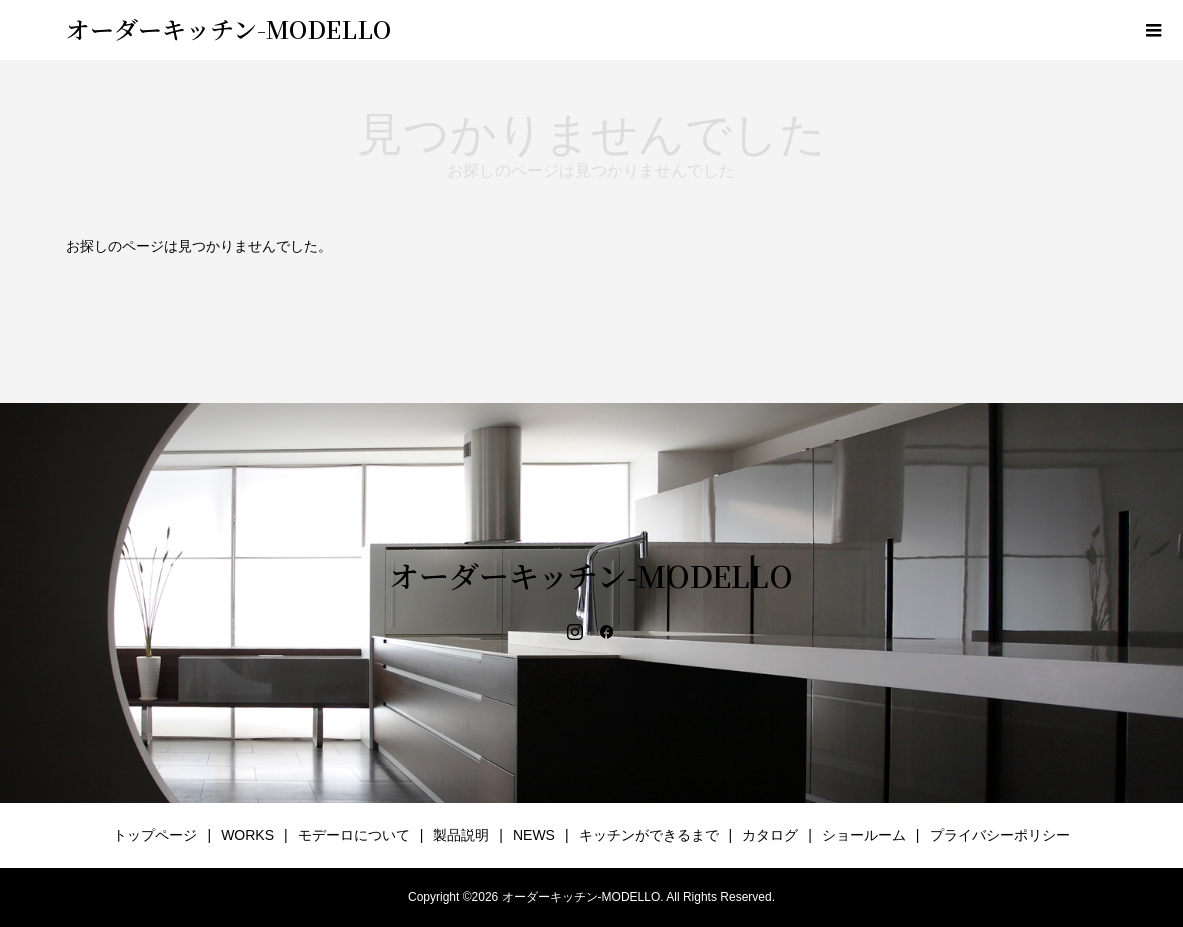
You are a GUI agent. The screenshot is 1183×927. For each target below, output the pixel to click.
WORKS (247, 835)
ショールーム (864, 835)
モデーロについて (354, 835)
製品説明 (461, 835)
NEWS (534, 835)
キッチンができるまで (649, 835)
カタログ (770, 835)
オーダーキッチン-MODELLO (228, 28)
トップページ (155, 835)
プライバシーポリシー (1000, 835)
